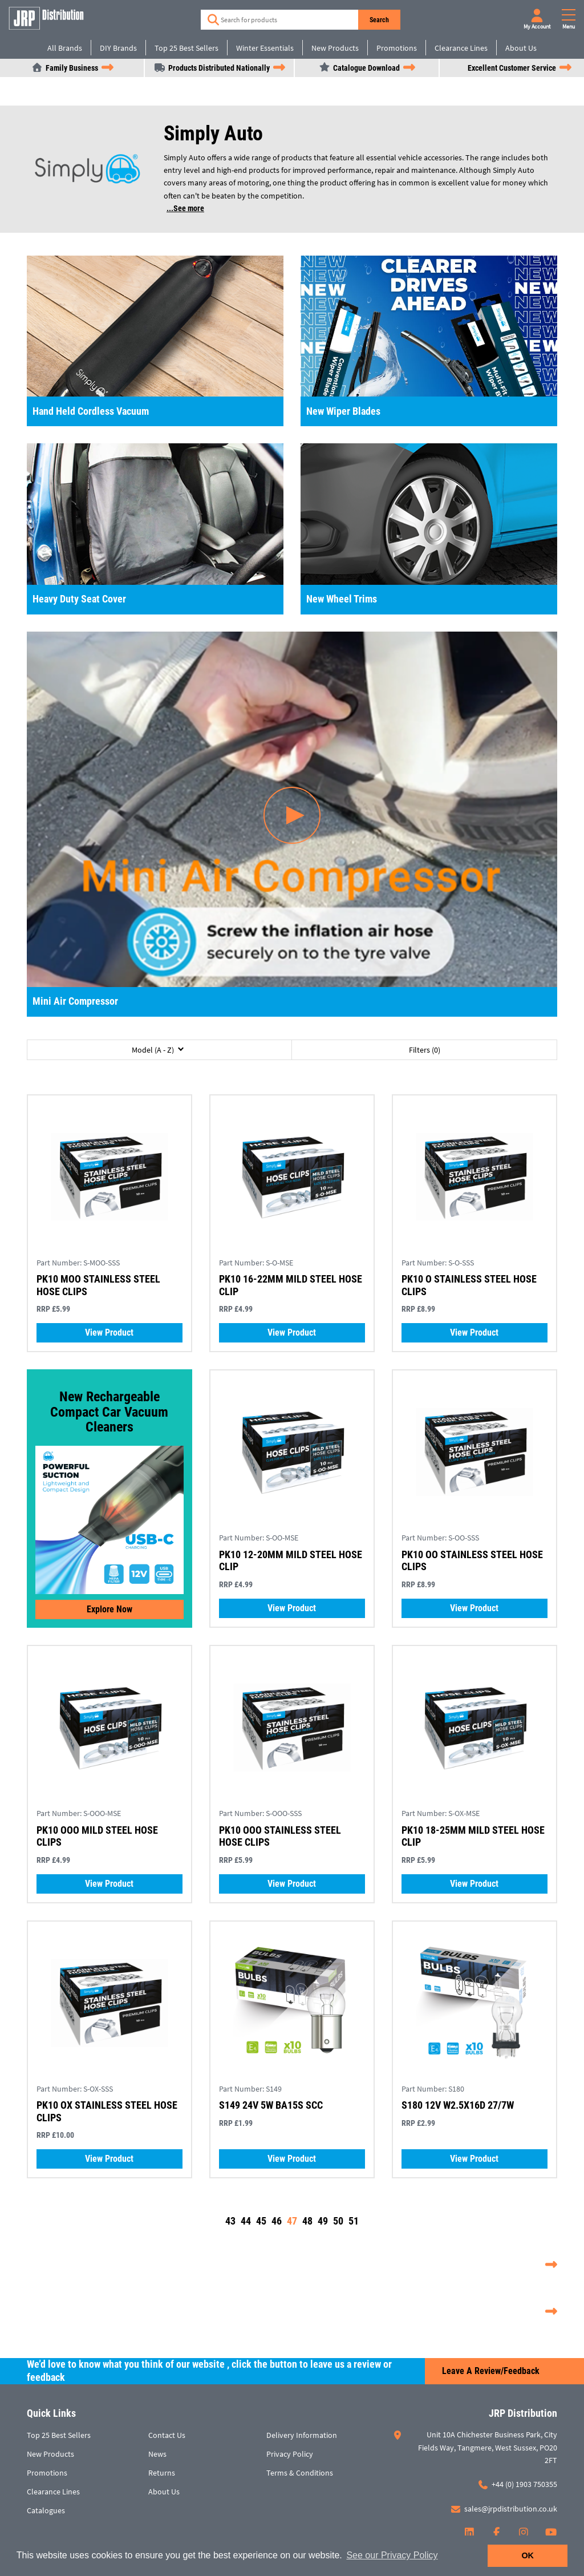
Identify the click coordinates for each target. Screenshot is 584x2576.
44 (246, 2221)
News (157, 2454)
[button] (159, 1050)
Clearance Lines (461, 48)
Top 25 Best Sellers (186, 48)
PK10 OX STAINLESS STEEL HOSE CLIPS (106, 2111)
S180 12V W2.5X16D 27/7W (458, 2105)
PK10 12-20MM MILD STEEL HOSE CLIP (290, 1560)
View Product (109, 1332)
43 (230, 2221)
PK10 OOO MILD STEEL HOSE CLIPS (97, 1836)
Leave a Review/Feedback (491, 2370)
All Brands (64, 48)
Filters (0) (424, 1050)
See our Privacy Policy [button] (391, 2555)
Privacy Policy (289, 2454)
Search (379, 20)
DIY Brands (118, 48)
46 (276, 2221)
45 (261, 2221)
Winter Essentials (265, 48)
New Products (335, 48)
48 (307, 2221)
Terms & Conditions (299, 2473)
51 (353, 2221)
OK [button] (527, 2555)
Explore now (109, 1609)
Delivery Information (301, 2435)
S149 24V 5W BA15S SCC (271, 2105)
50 (338, 2221)
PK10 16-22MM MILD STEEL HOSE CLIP (290, 1285)
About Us (521, 48)
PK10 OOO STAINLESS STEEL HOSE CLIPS (280, 1836)
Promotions (396, 48)
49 (323, 2221)
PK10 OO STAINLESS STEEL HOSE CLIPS (472, 1560)
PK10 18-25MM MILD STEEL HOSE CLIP (473, 1836)
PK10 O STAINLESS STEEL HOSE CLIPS (469, 1285)
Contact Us (166, 2435)
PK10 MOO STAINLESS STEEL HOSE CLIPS (98, 1285)
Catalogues (46, 2510)
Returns (161, 2473)
